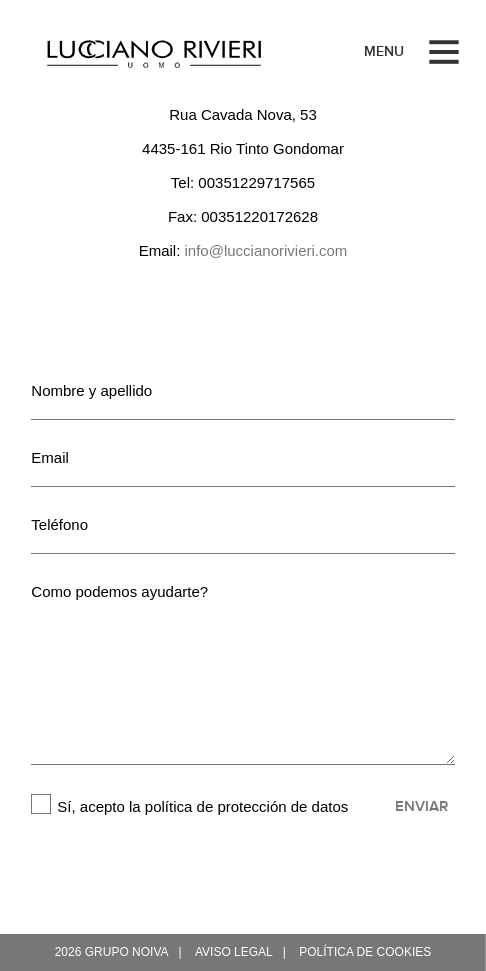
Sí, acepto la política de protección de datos (202, 806)
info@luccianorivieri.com (266, 250)
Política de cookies (365, 952)
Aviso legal (234, 952)
